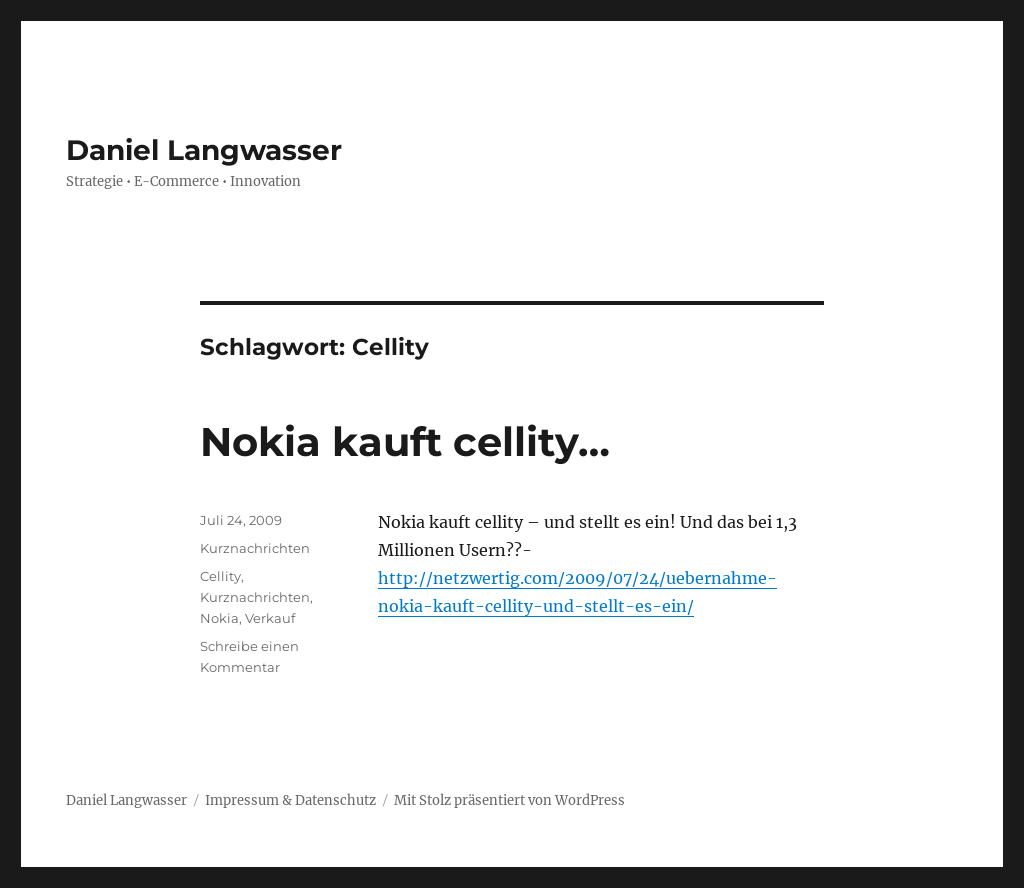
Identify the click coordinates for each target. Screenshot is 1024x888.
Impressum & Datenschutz (290, 800)
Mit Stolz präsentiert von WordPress (509, 800)
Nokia (219, 618)
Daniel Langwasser (204, 150)
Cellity (220, 576)
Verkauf (270, 618)
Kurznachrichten (255, 548)
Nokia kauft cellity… (405, 441)
